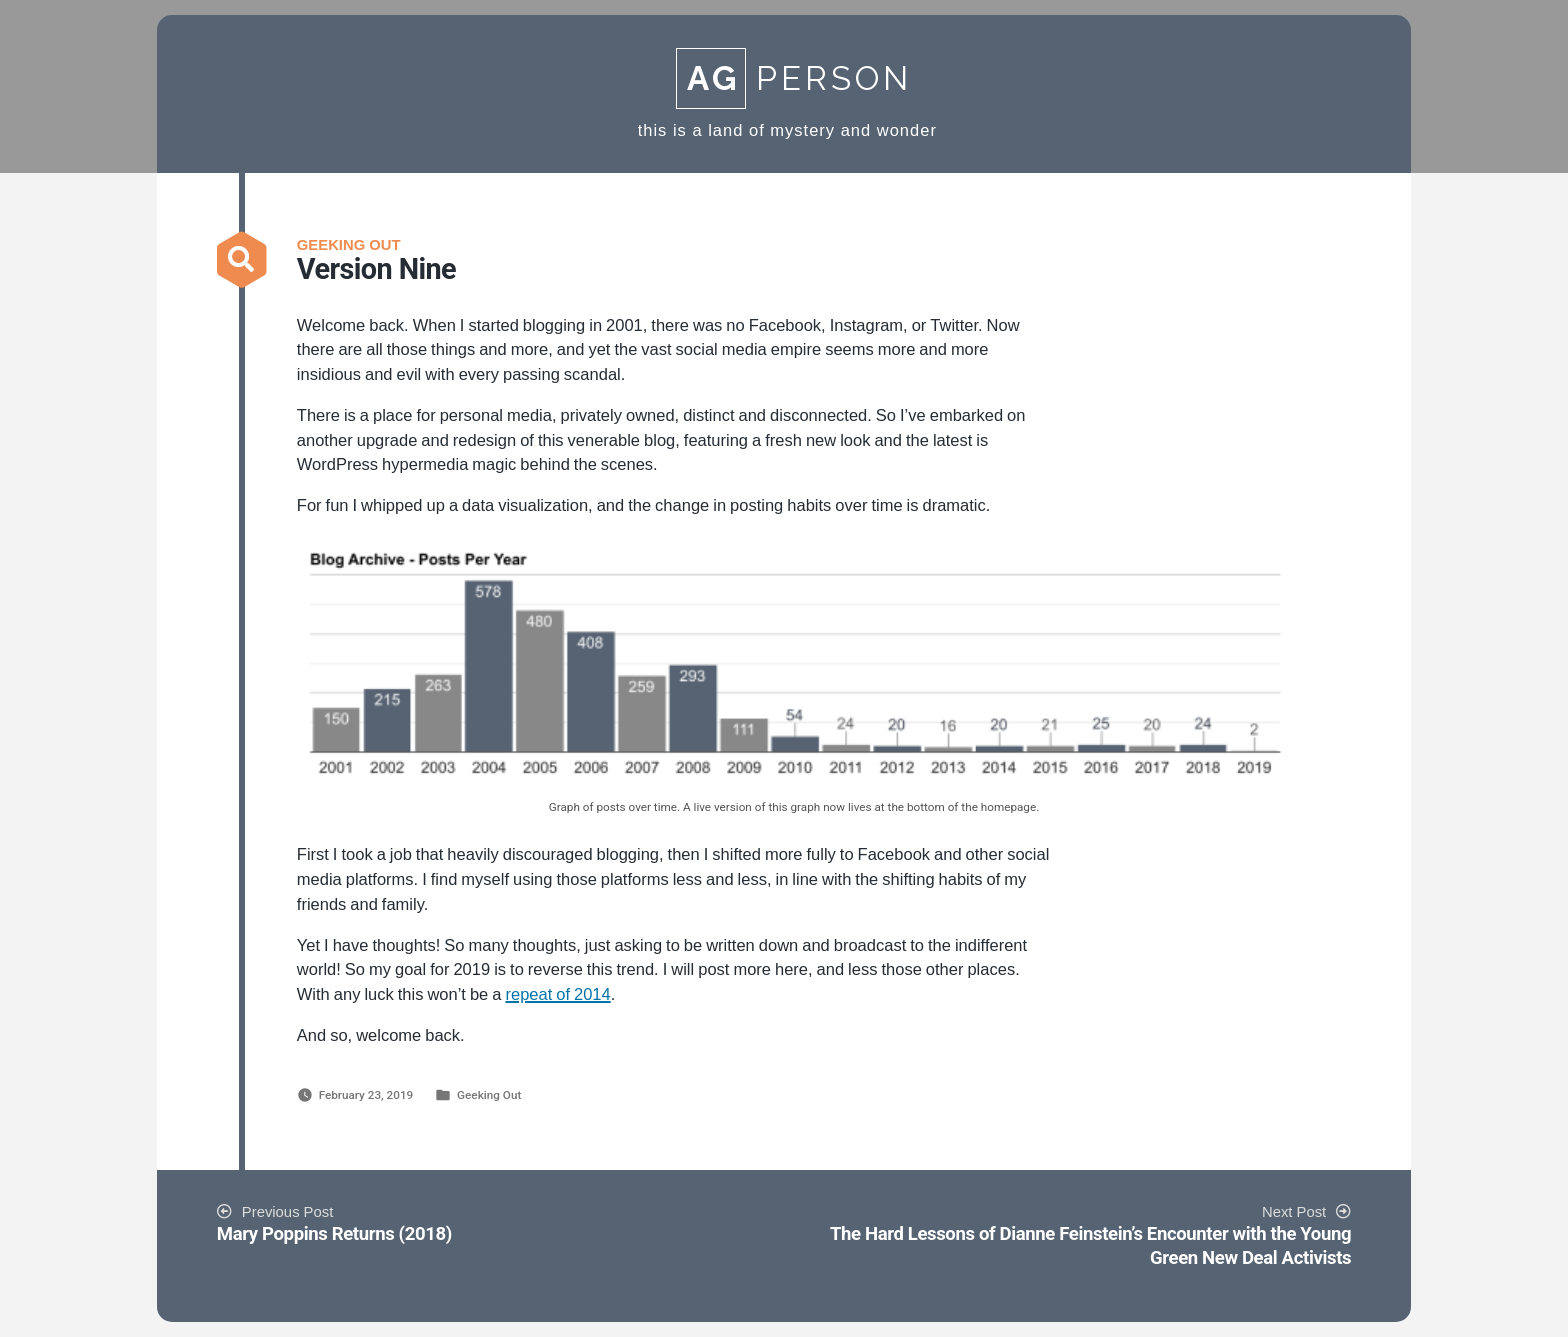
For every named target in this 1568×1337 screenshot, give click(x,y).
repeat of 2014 (557, 995)
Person (794, 78)
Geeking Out (489, 1095)
